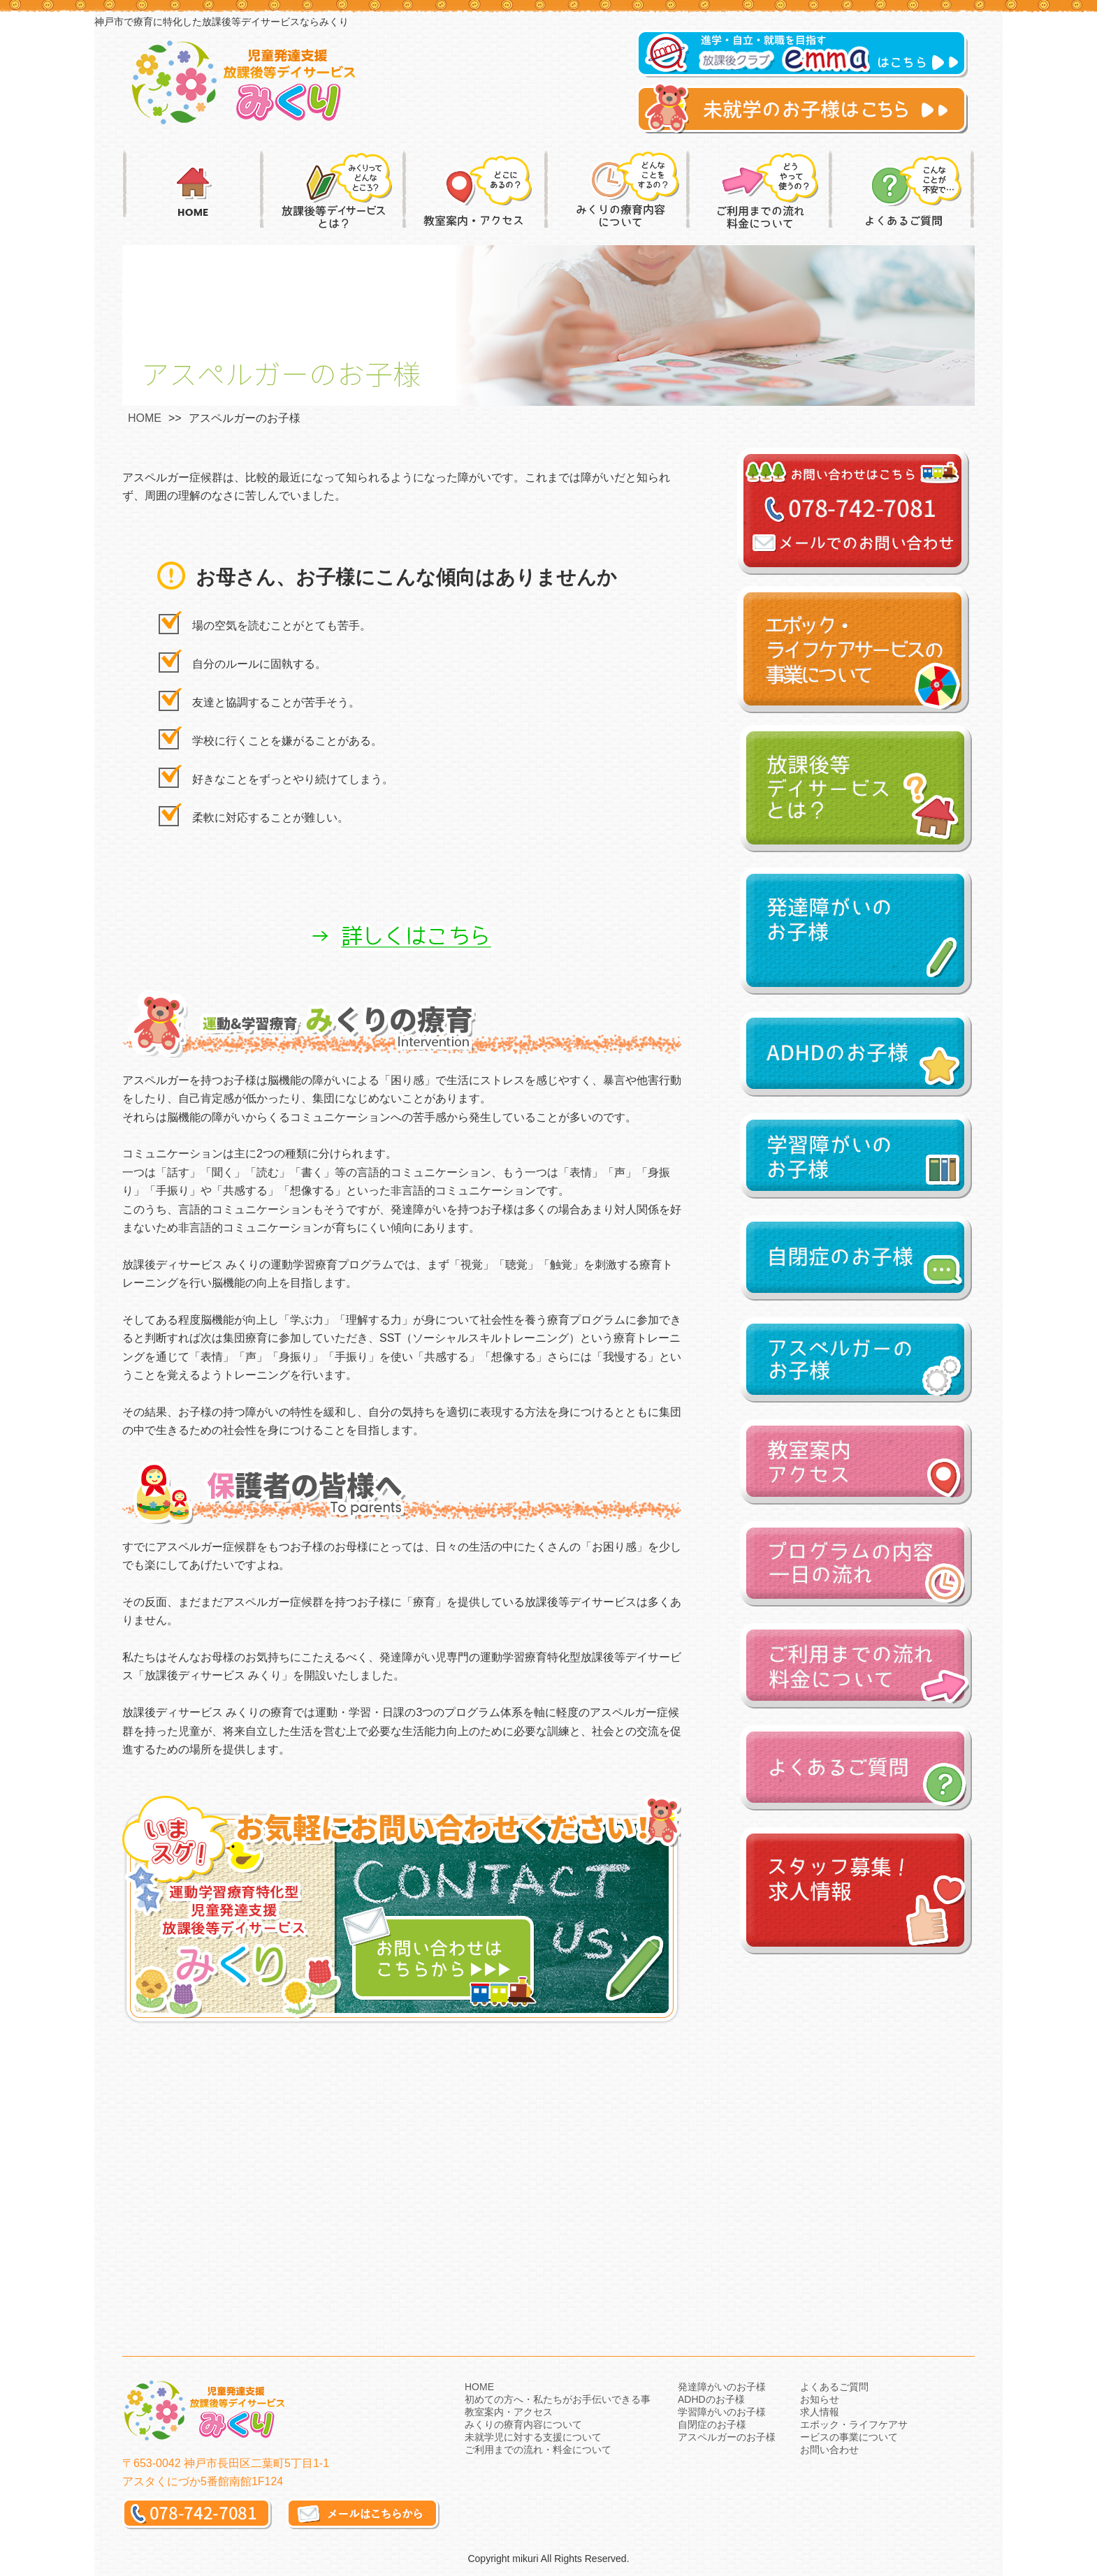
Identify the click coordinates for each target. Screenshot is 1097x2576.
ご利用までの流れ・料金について (538, 2449)
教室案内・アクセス (509, 2411)
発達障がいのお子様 (722, 2386)
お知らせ (819, 2399)
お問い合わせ (829, 2449)
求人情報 (819, 2411)
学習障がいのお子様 (722, 2411)
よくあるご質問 (834, 2386)
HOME (144, 418)
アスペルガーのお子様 (727, 2437)
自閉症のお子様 (712, 2424)
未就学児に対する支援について (533, 2437)
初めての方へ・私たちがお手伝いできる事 (558, 2399)
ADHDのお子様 (711, 2399)
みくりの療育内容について (523, 2424)
